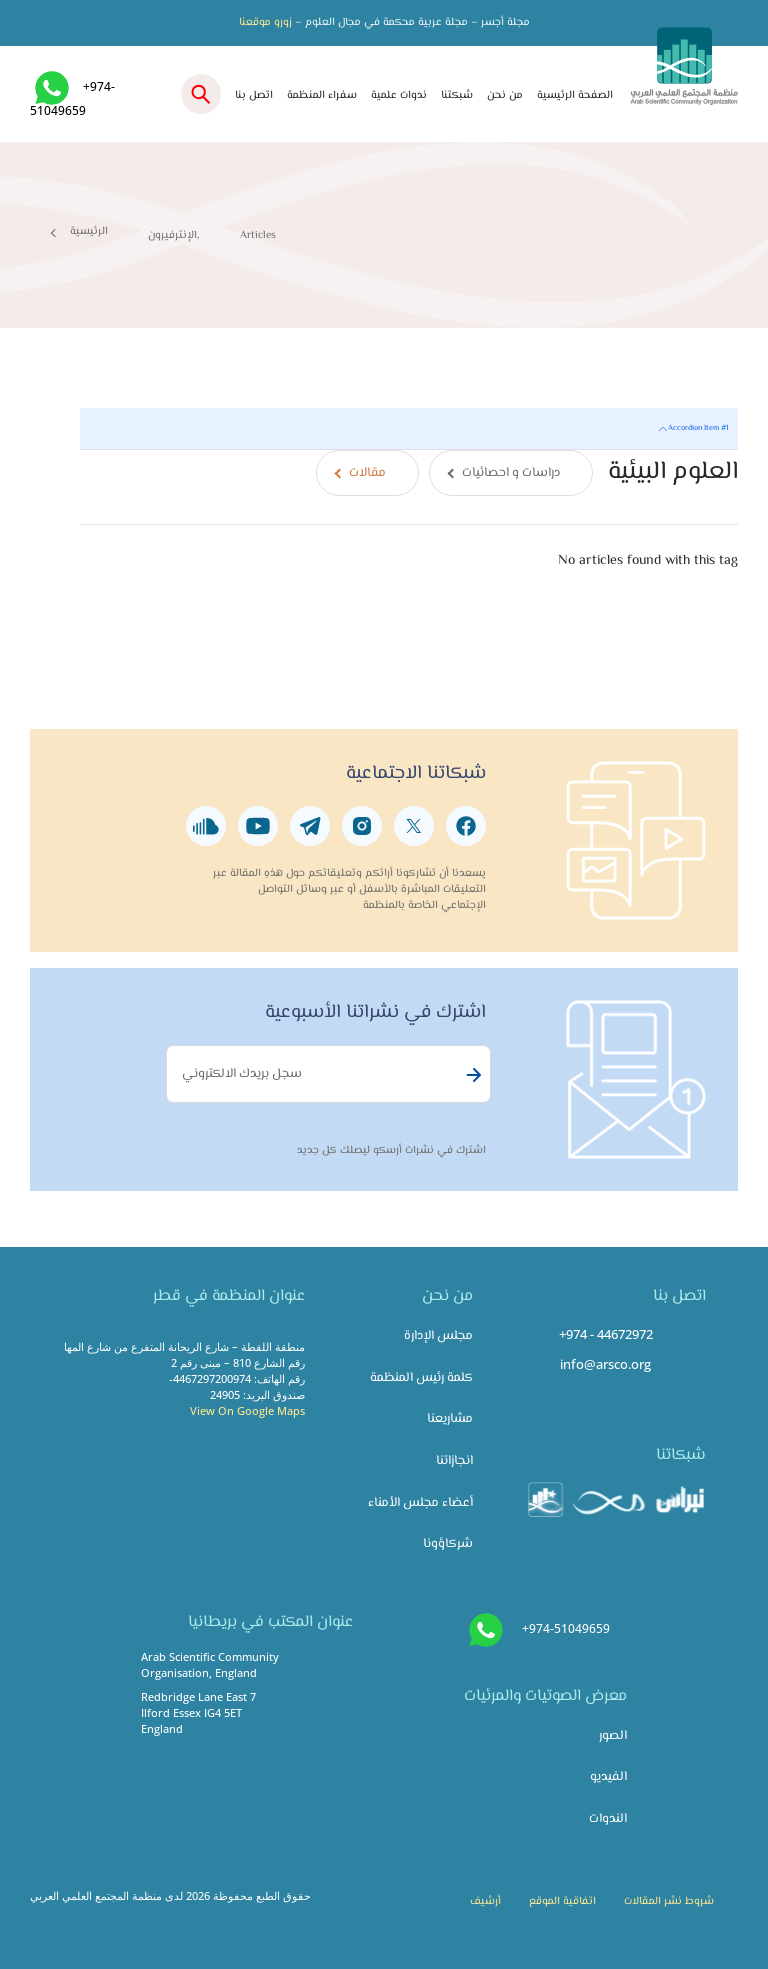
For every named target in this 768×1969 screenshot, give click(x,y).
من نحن (505, 95)
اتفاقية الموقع (562, 1901)
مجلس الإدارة (438, 1336)
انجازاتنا (454, 1461)
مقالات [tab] (367, 473)
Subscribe (471, 1075)
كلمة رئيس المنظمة (421, 1378)
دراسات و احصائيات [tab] (511, 473)
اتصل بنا (254, 95)
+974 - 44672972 (606, 1334)
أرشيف (485, 1901)
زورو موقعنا (265, 22)
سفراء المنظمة (322, 95)
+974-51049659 (566, 1628)
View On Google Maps (247, 1410)
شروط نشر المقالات (669, 1901)
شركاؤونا (448, 1544)
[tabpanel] (409, 508)
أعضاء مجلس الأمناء (420, 1503)
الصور (613, 1736)
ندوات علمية (399, 95)
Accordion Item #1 (698, 428)
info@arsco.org (605, 1364)
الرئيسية (89, 231)
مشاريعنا (450, 1419)
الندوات (608, 1819)
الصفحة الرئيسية (575, 95)
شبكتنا (457, 95)
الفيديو (608, 1777)
